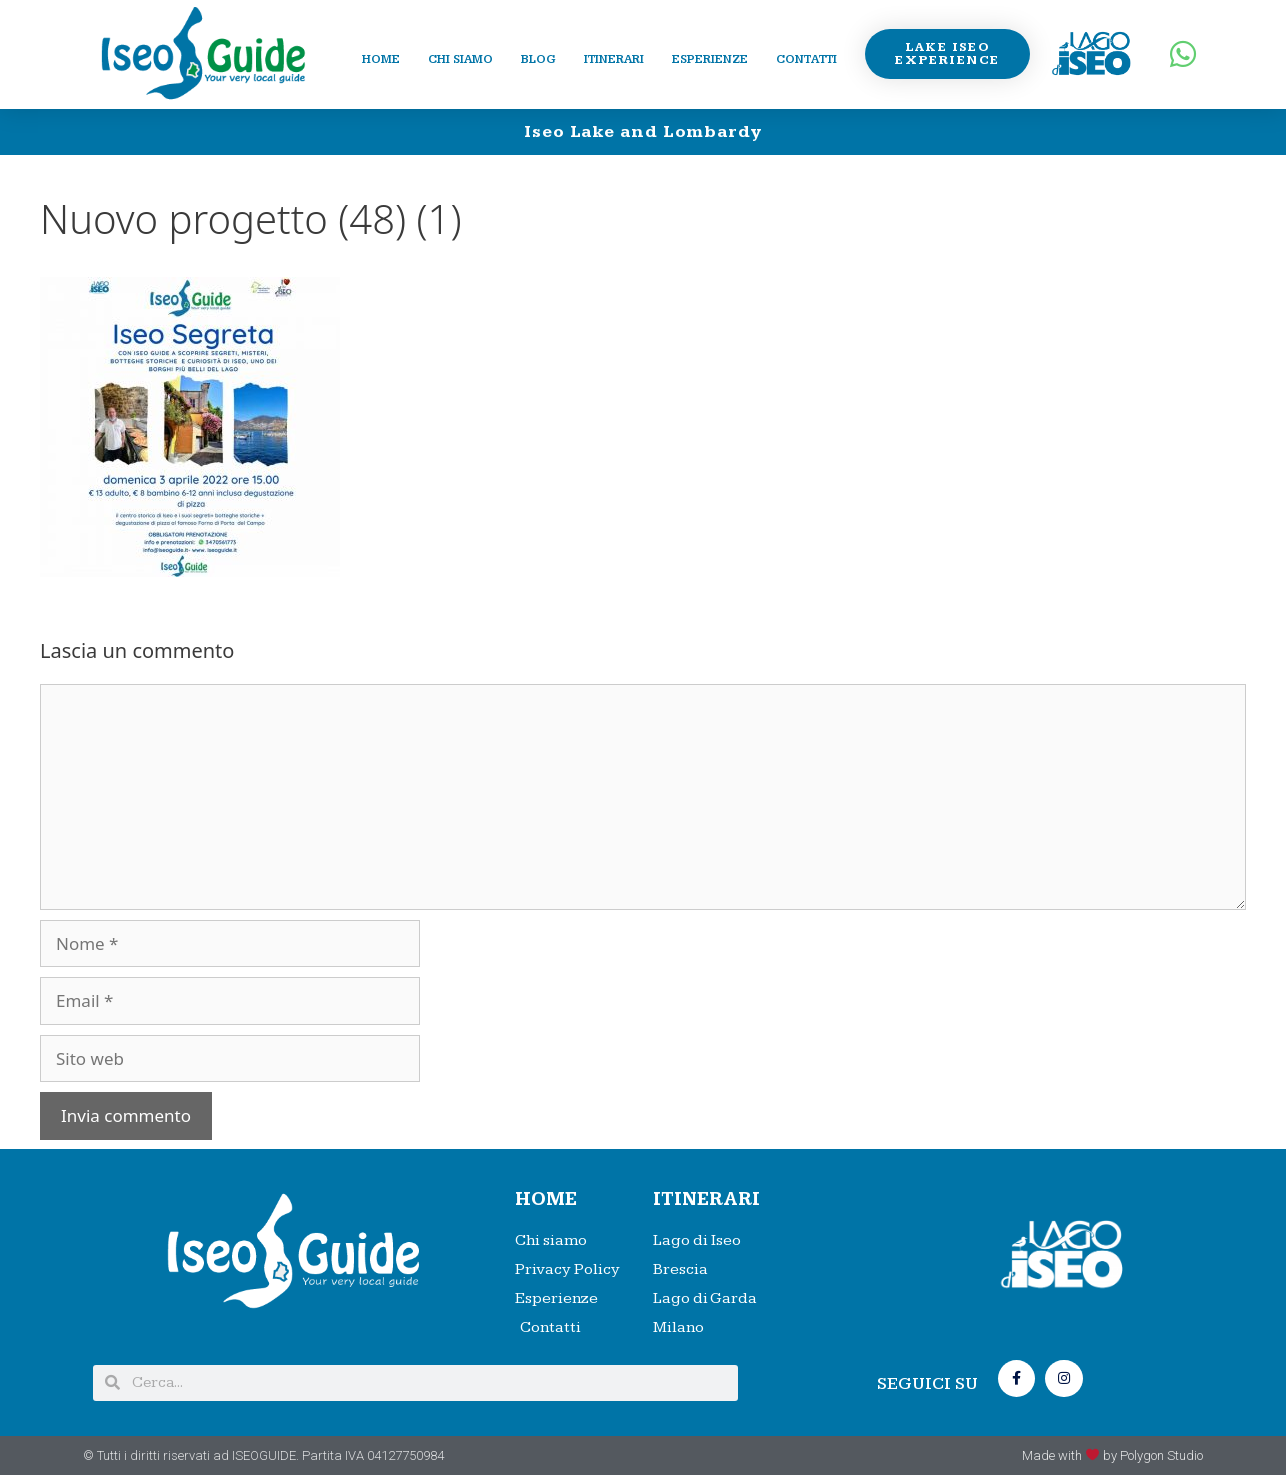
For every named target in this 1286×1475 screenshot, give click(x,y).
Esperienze (710, 59)
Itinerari (614, 59)
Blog (538, 59)
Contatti (806, 59)
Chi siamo (460, 59)
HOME (546, 1199)
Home (381, 59)
